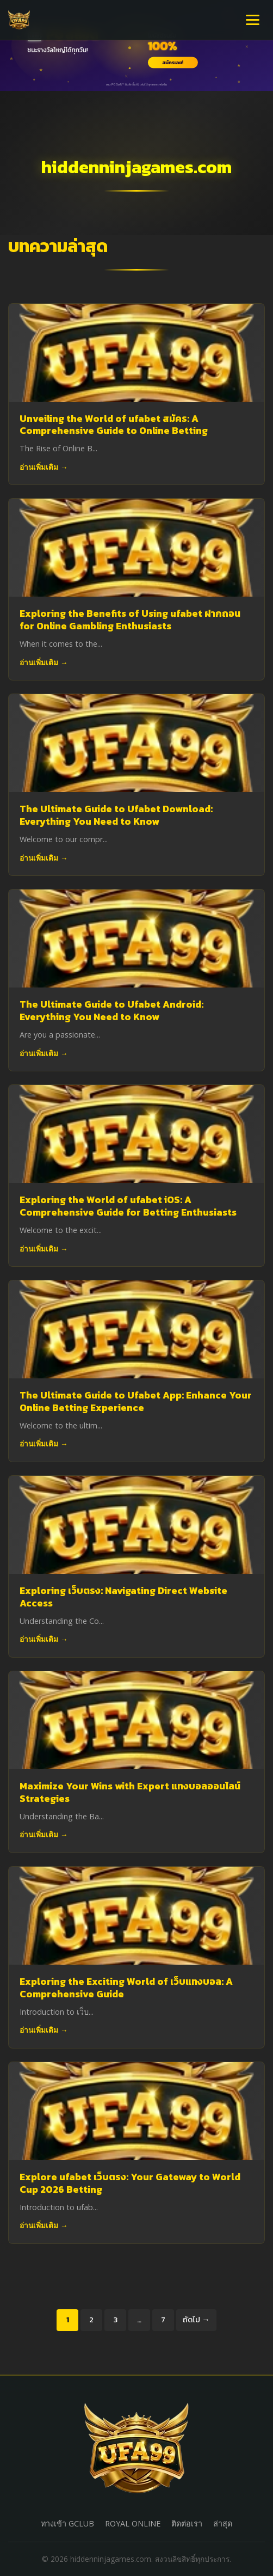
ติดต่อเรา (186, 2523)
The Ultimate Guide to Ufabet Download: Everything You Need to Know (116, 815)
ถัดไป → (196, 2320)
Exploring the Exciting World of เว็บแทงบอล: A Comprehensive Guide (126, 1987)
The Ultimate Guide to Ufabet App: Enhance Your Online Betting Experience (136, 1401)
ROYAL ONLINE (132, 2523)
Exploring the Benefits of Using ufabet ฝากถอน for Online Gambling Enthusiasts (130, 619)
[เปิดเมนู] (252, 20)
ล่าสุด (222, 2523)
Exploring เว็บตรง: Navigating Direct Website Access (123, 1597)
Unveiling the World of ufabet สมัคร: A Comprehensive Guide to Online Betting (114, 425)
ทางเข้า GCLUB (67, 2523)
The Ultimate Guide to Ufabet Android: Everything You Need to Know (111, 1010)
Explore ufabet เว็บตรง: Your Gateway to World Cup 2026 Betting (130, 2183)
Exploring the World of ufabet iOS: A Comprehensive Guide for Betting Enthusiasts (128, 1206)
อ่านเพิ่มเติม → (44, 467)
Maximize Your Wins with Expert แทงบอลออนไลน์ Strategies (130, 1792)
